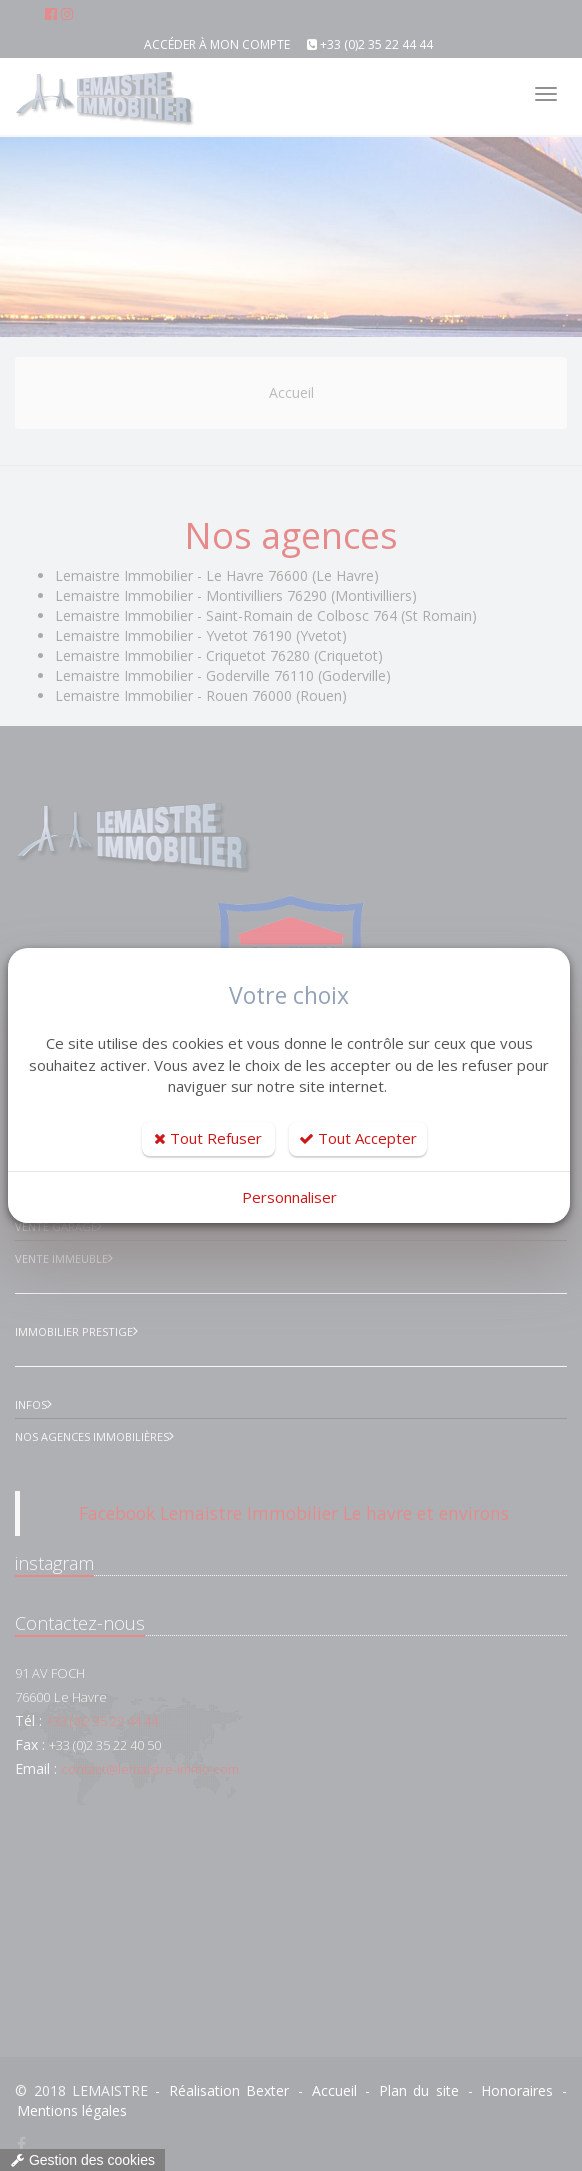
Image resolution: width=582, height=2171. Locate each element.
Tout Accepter (358, 1138)
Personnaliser (289, 1197)
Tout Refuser (208, 1138)
